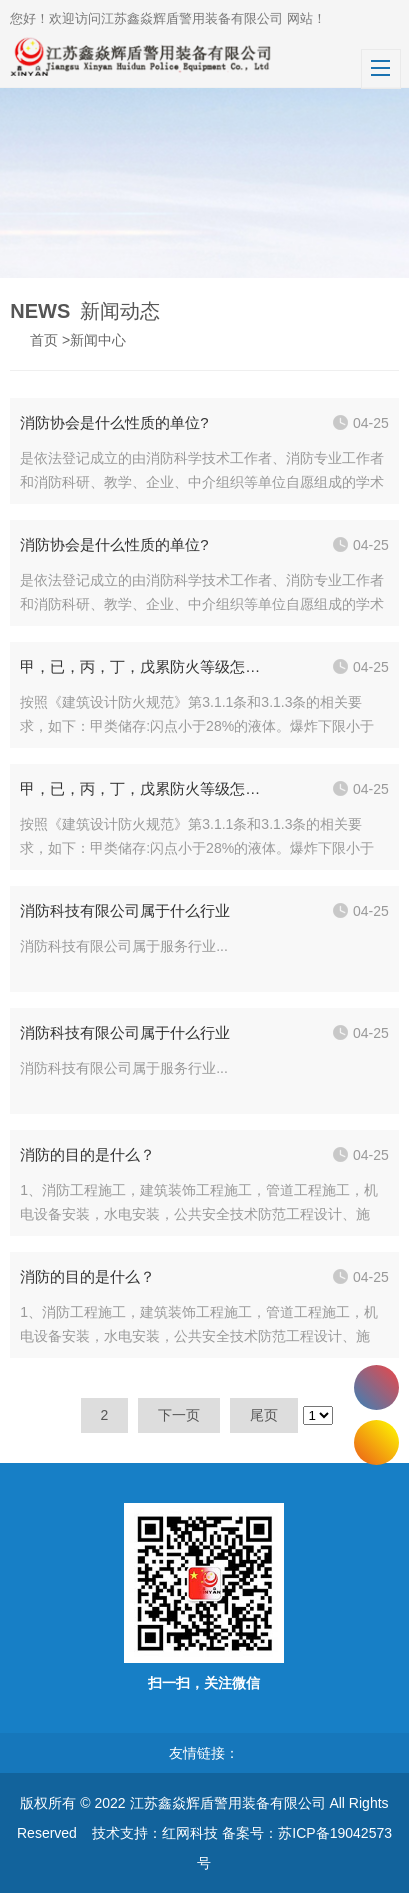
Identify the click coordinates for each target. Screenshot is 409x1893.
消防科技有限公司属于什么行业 (125, 910)
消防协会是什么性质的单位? (114, 422)
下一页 (179, 1415)
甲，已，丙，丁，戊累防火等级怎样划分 (143, 666)
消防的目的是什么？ (87, 1154)
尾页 (264, 1415)
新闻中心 (98, 340)
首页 (44, 340)
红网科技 (190, 1833)
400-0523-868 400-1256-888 (376, 1387)
